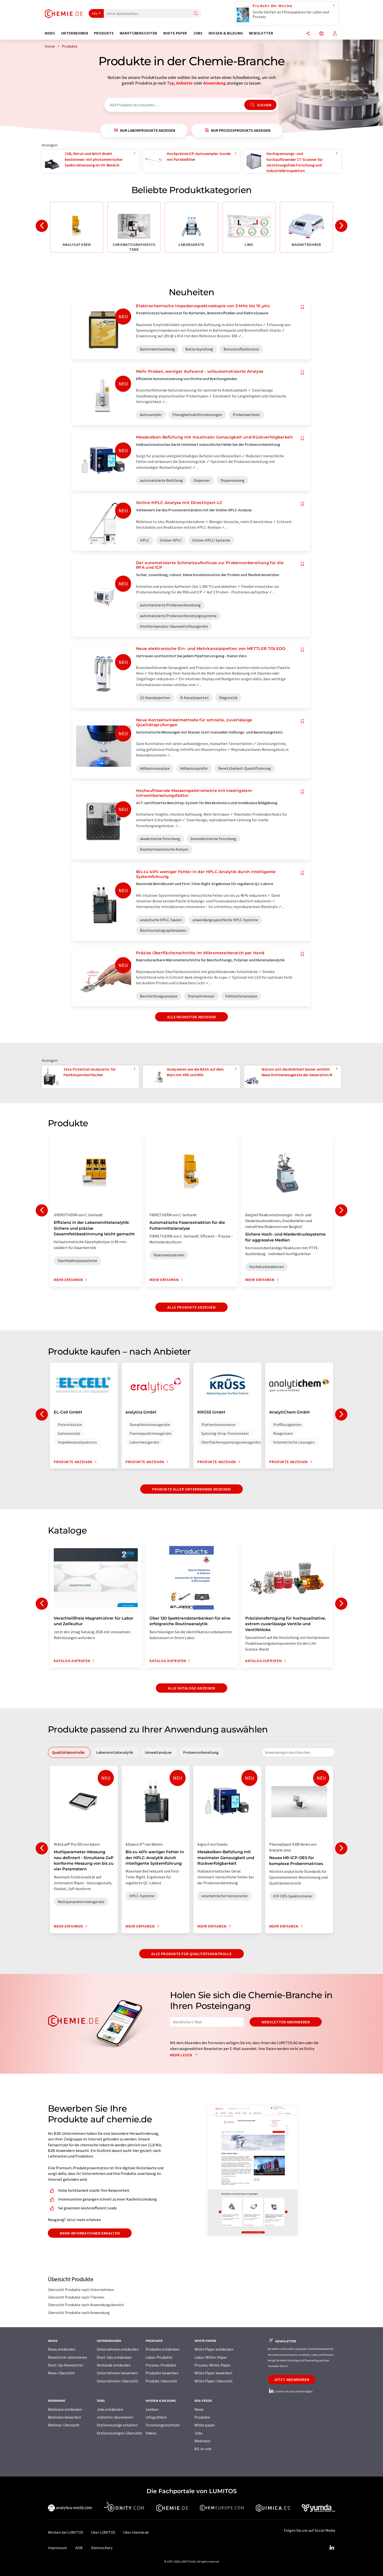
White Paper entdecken (213, 2349)
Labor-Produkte (159, 2357)
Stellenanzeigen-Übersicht (119, 2433)
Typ (170, 83)
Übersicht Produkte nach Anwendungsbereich (86, 2304)
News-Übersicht (61, 2372)
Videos (151, 2433)
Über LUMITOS (103, 2532)
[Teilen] (308, 34)
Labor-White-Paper (210, 2357)
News (198, 2409)
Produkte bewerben (162, 2372)
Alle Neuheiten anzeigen (191, 1016)
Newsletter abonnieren (286, 2021)
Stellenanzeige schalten (117, 2425)
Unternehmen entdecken (118, 2349)
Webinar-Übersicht (64, 2425)
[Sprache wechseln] (321, 34)
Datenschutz (102, 2547)
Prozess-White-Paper (212, 2365)
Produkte (202, 2417)
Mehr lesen (185, 2054)
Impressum (57, 2547)
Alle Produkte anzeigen (191, 1307)
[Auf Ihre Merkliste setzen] (302, 307)
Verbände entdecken (114, 2365)
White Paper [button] (175, 33)
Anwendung (214, 83)
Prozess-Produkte (161, 2365)
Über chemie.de (136, 2532)
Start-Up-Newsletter (65, 2365)
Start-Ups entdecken (114, 2357)
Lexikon (152, 2409)
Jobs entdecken (110, 2409)
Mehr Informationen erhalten (90, 2233)
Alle (95, 13)
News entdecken (61, 2349)
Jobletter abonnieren (115, 2417)
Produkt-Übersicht (161, 2381)
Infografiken (156, 2417)
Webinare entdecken (65, 2409)
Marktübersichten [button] (138, 33)
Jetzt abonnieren (291, 2379)
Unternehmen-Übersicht (117, 2381)
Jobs (198, 2433)
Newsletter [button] (261, 33)
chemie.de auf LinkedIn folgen (290, 2391)
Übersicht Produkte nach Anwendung (79, 2312)
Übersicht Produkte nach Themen (76, 2297)
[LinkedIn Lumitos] (331, 2547)
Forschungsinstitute (163, 2425)
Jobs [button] (198, 33)
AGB (79, 2547)
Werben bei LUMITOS (65, 2532)
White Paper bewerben (213, 2372)
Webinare (202, 2440)
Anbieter (184, 83)
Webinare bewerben (64, 2417)
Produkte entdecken (163, 2349)
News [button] (50, 33)
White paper (204, 2425)
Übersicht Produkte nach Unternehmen (81, 2289)
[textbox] (298, 1752)
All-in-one (203, 2448)
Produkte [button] (104, 33)
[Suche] (195, 14)
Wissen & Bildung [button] (226, 33)
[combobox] (298, 1752)
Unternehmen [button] (74, 33)
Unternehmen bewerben (117, 2372)
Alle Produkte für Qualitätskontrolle (191, 1953)
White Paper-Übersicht (213, 2381)
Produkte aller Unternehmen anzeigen (191, 1489)
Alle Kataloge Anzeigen (191, 1688)
